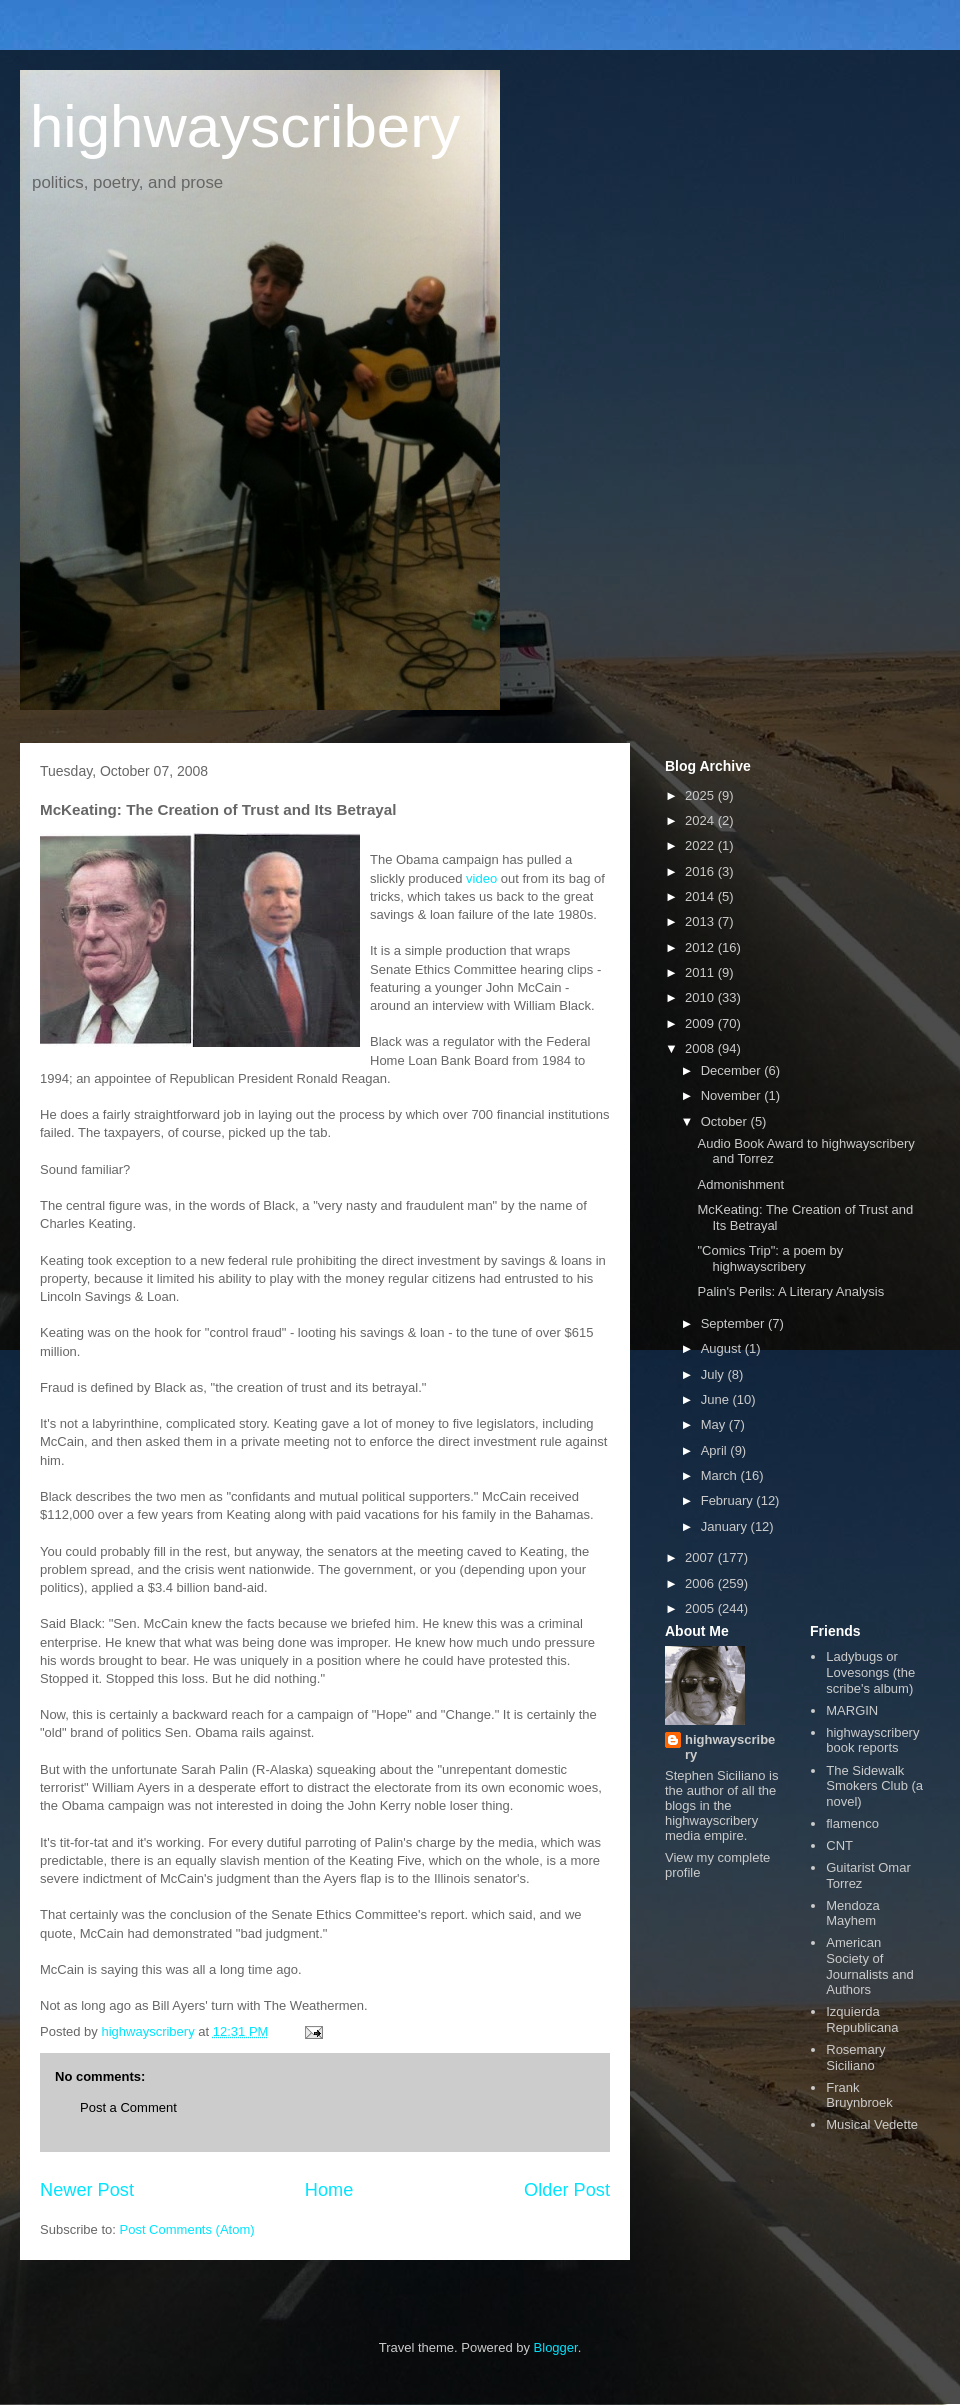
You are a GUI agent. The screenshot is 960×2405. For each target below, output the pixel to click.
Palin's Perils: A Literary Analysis (790, 1291)
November (733, 1095)
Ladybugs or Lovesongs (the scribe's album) (870, 1672)
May (715, 1424)
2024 (701, 820)
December (733, 1070)
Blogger (556, 2347)
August (723, 1348)
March (721, 1475)
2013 (701, 921)
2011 (701, 972)
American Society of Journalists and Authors (869, 1966)
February (729, 1500)
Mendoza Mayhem (852, 1913)
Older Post (567, 2190)
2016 (701, 871)
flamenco (852, 1823)
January (726, 1526)
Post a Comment (128, 2107)
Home (329, 2190)
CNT (839, 1845)
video (481, 878)
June (717, 1399)
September (734, 1323)
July (714, 1374)
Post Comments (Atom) (187, 2229)
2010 (701, 997)
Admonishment (740, 1184)
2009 (701, 1023)
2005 (701, 1608)
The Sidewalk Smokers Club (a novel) (874, 1786)
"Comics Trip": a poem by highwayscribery (770, 1258)
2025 (701, 795)
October (726, 1121)
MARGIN (852, 1710)
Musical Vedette (872, 2124)
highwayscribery (245, 126)
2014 (701, 896)
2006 (701, 1583)
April (716, 1450)
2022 (701, 845)
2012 (701, 947)
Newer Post (87, 2190)
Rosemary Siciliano (855, 2057)
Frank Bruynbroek (859, 2095)
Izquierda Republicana (862, 2019)
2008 (701, 1048)
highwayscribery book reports (872, 1740)
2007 (701, 1557)
